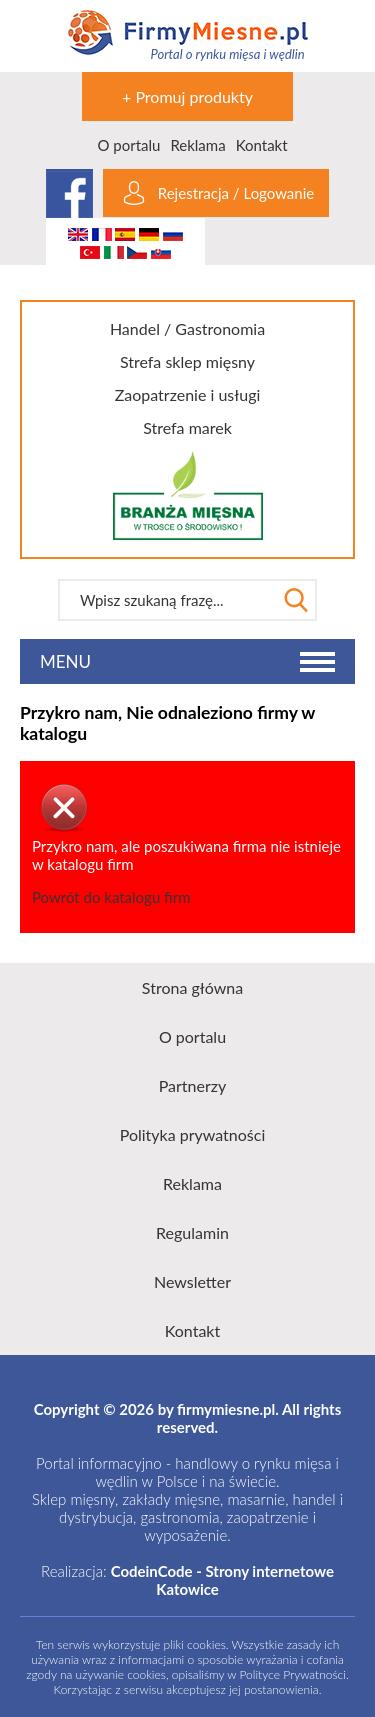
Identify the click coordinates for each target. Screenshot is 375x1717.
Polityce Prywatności (293, 1674)
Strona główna (192, 987)
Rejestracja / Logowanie (236, 193)
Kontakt (262, 145)
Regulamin (192, 1232)
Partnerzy (193, 1085)
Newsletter (192, 1281)
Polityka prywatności (193, 1134)
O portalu (128, 145)
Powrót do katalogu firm (111, 897)
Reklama (197, 145)
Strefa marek (187, 427)
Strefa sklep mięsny (187, 361)
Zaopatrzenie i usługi (188, 394)
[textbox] (167, 600)
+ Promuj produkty (187, 96)
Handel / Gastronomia (187, 328)
